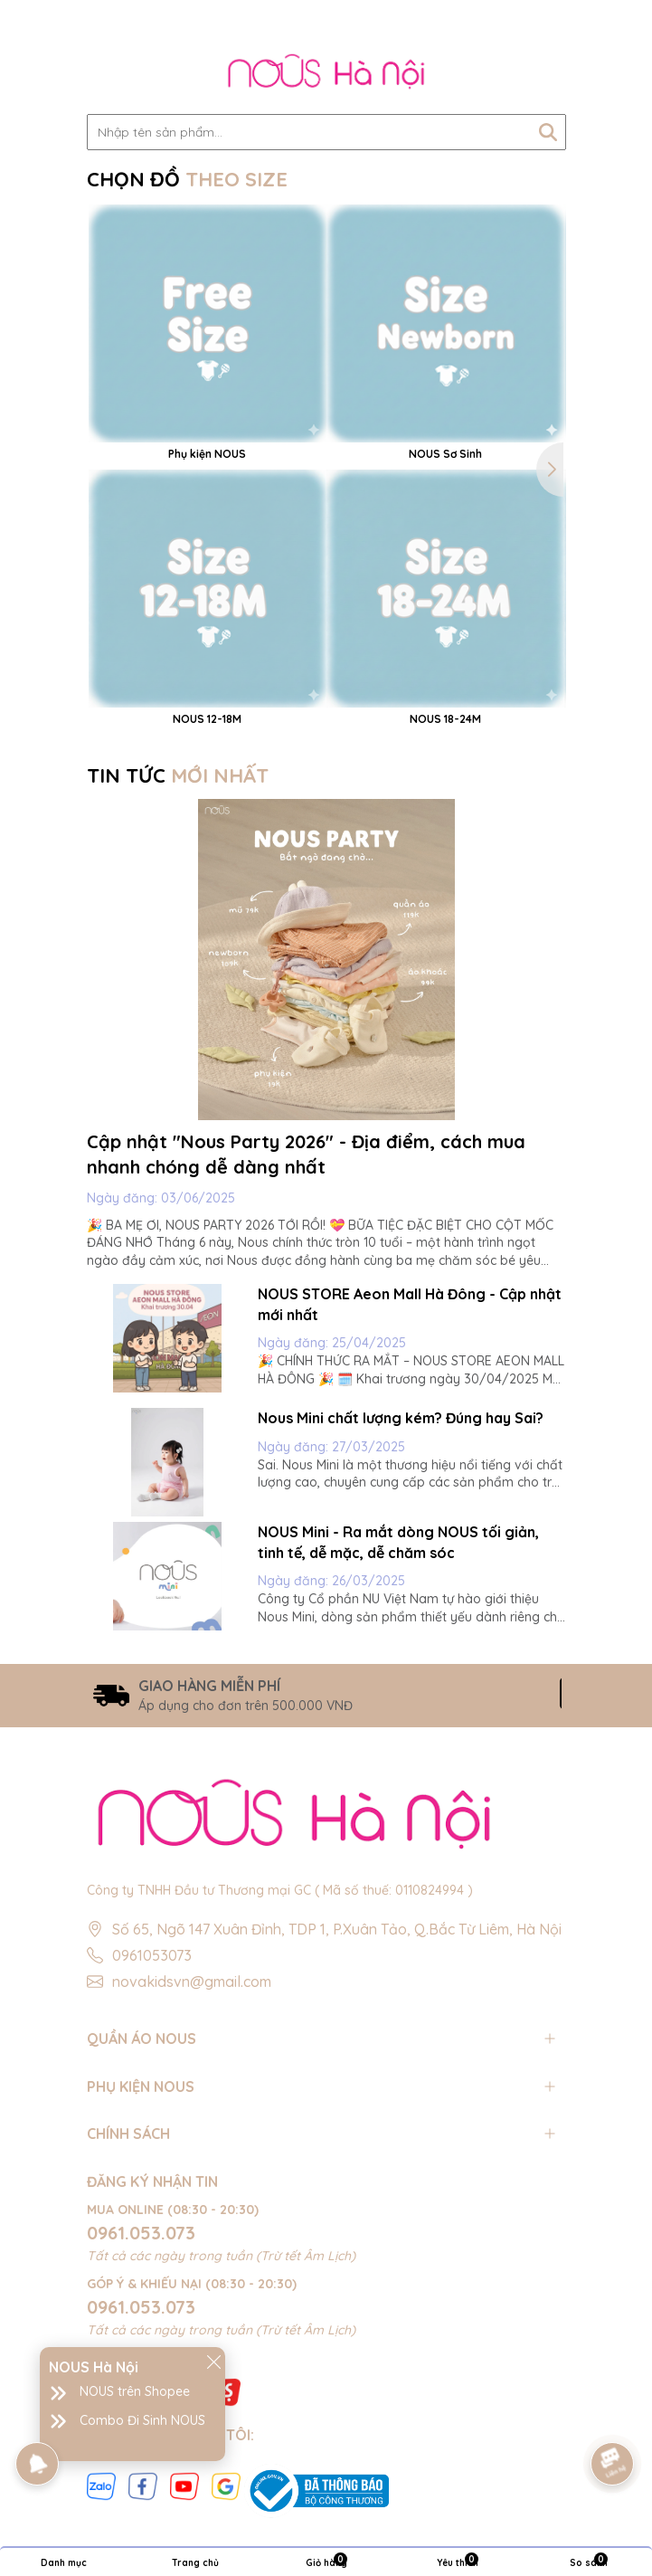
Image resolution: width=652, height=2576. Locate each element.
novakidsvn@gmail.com (191, 1981)
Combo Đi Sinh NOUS (142, 2420)
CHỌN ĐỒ (187, 179)
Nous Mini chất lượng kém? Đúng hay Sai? (400, 1418)
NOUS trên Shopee (135, 2391)
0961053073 (152, 1955)
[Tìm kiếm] (548, 132)
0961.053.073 (141, 2232)
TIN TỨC (178, 775)
